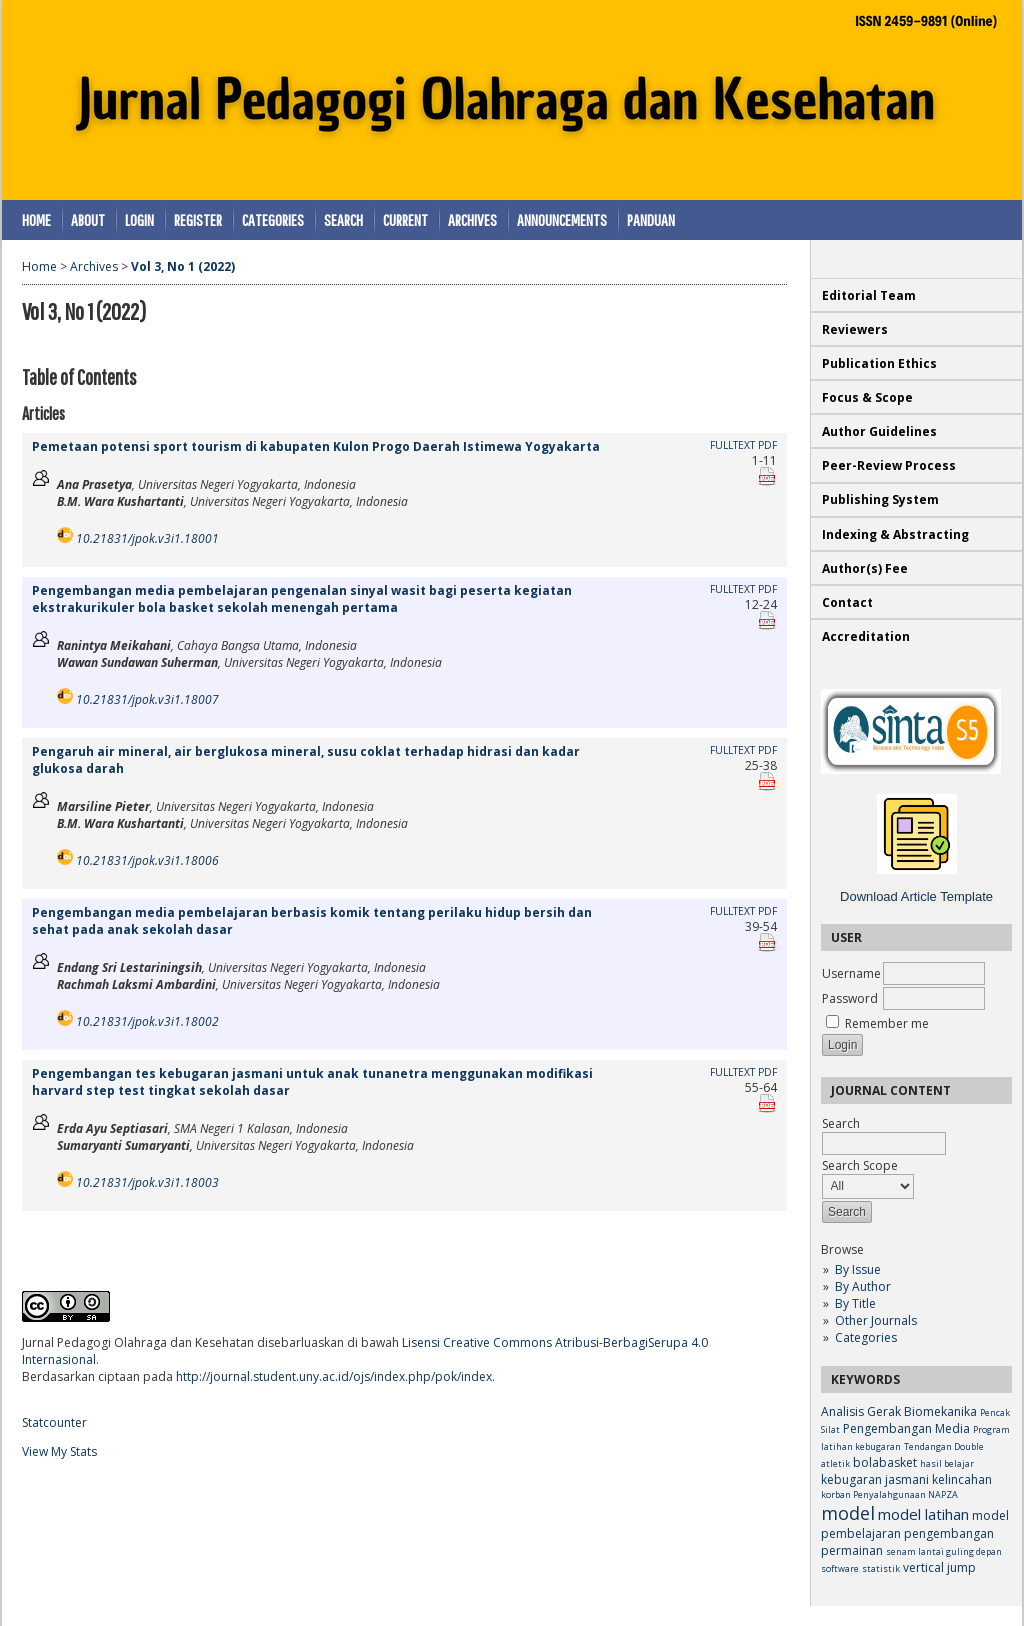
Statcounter (54, 1422)
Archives (472, 219)
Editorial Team (869, 295)
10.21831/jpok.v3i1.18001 (147, 538)
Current (405, 219)
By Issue (858, 1269)
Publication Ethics (879, 363)
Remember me (887, 1023)
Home (36, 219)
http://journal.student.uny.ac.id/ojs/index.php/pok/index (334, 1376)
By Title (855, 1303)
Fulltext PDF (743, 445)
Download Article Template (916, 896)
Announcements (562, 219)
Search (343, 219)
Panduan (651, 219)
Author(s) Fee (865, 568)
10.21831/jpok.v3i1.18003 (147, 1182)
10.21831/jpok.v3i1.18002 (147, 1021)
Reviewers (856, 329)
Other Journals (876, 1320)
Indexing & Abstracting (895, 534)
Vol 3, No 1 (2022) (183, 266)
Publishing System (880, 499)
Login (139, 219)
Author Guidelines (879, 431)
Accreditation (866, 636)
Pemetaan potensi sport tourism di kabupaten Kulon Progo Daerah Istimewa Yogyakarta (316, 446)
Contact (847, 602)
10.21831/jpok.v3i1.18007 (147, 699)
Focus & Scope (867, 397)
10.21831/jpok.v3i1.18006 (147, 860)
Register (198, 219)
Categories (866, 1337)
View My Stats (59, 1451)
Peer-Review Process (889, 465)
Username (851, 973)
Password (850, 998)
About (88, 219)
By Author (863, 1286)
